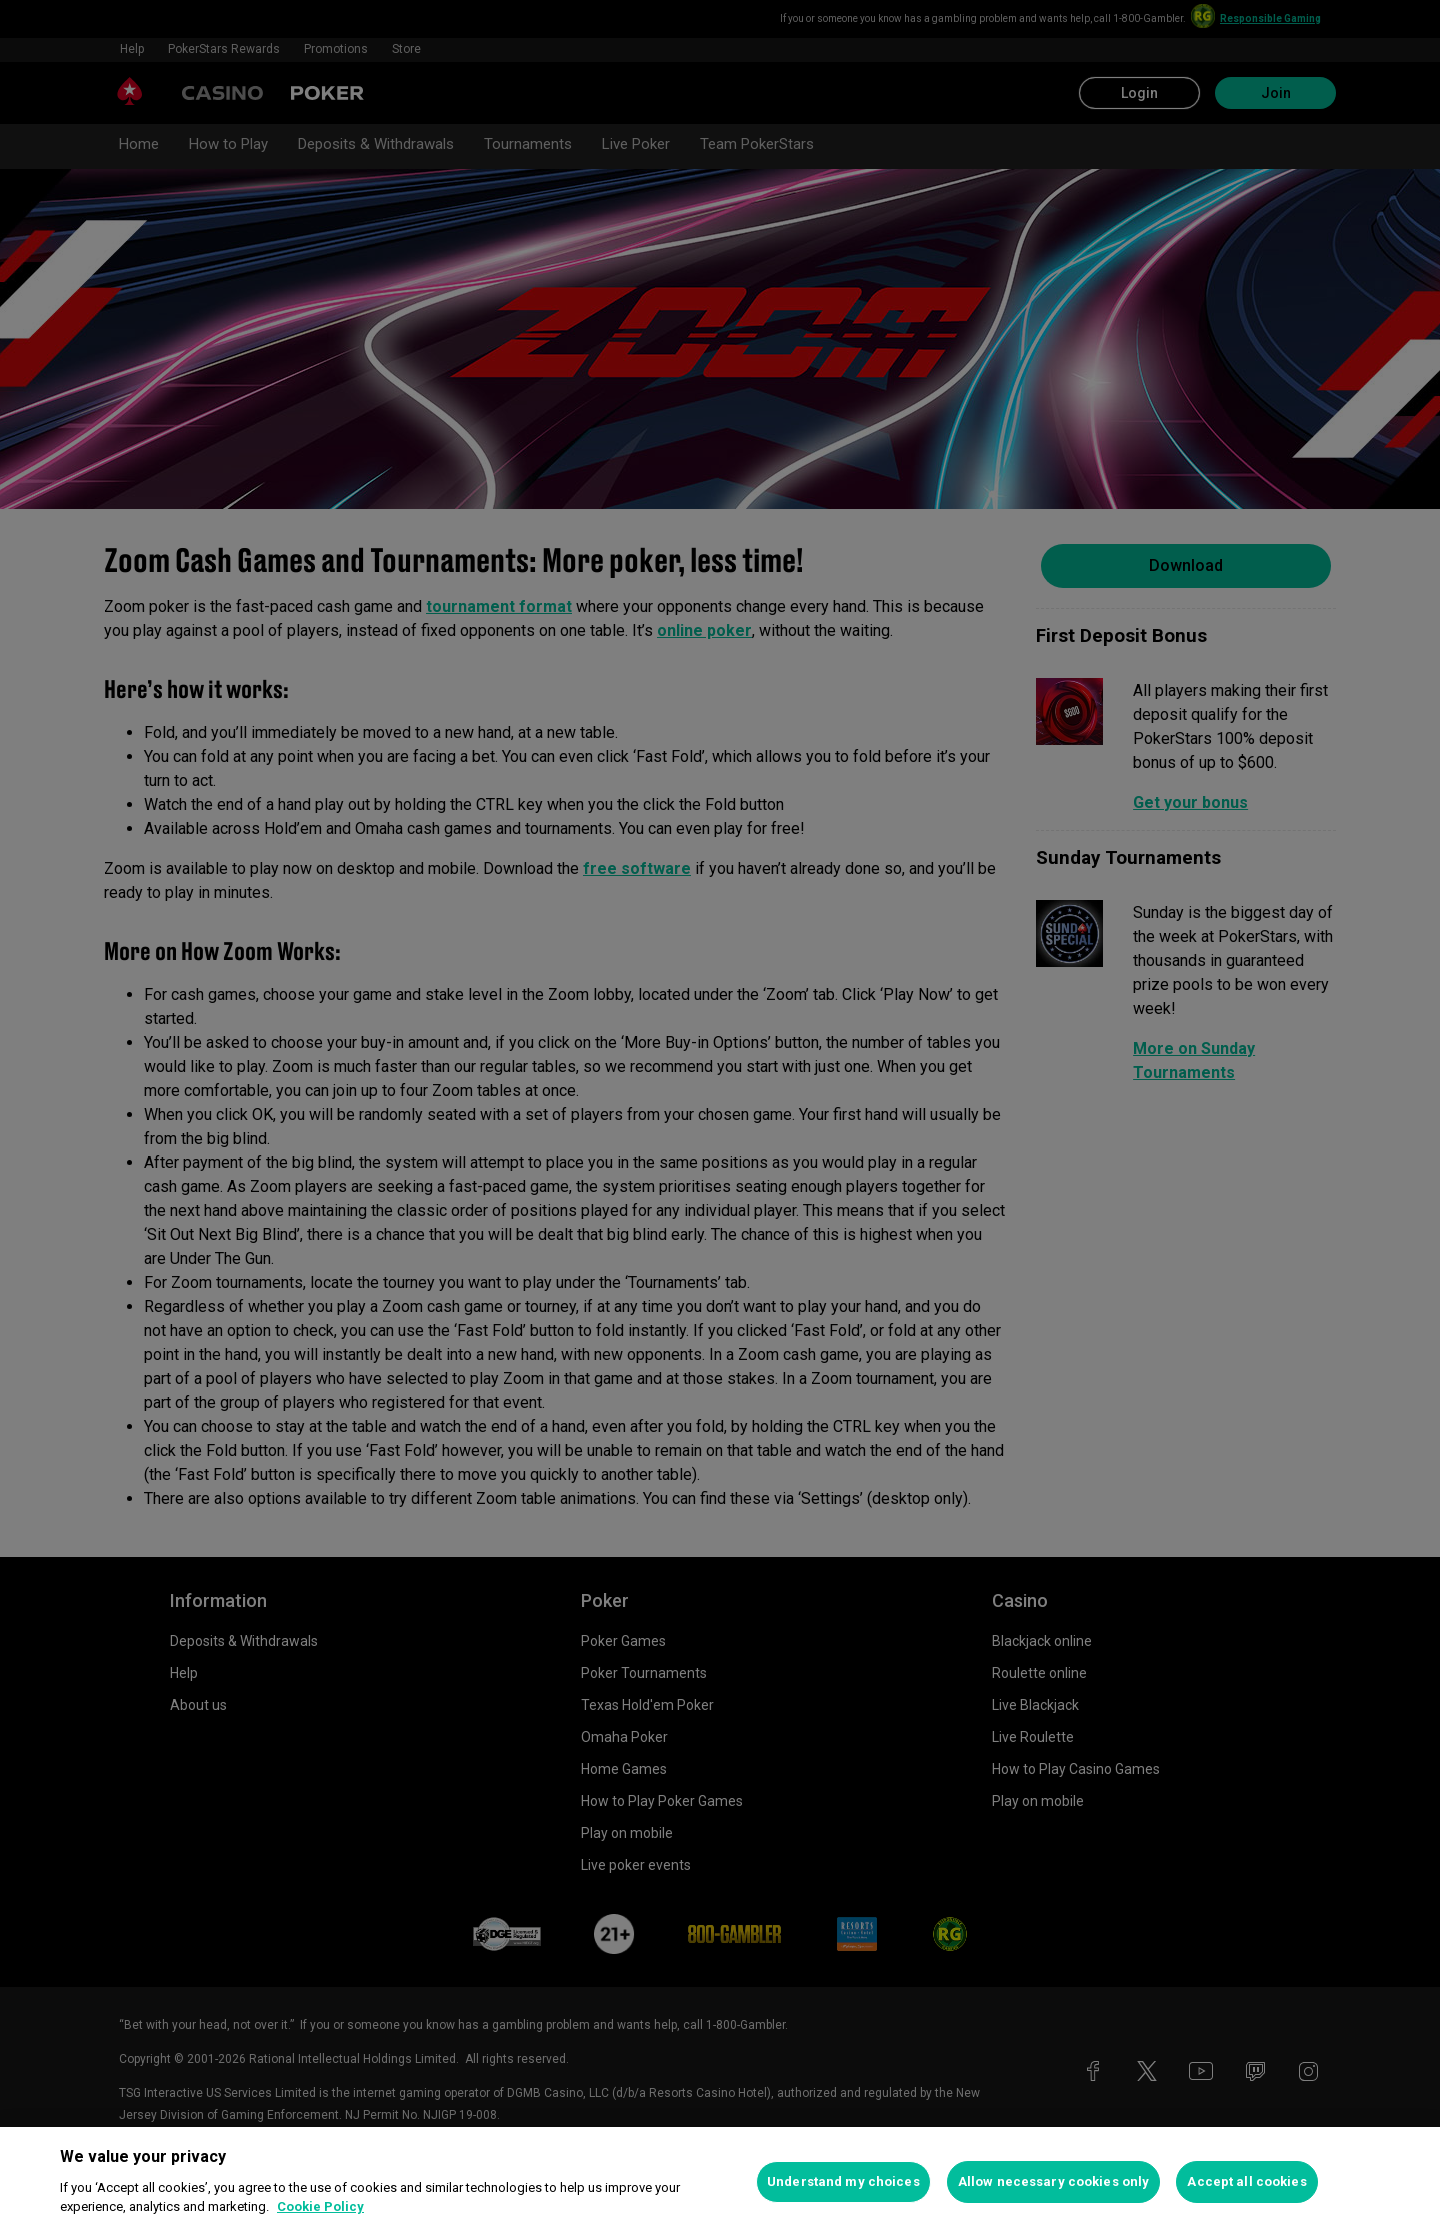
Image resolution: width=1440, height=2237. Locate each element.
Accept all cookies (1246, 2181)
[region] (720, 2182)
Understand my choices (843, 2181)
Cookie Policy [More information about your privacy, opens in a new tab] (320, 2206)
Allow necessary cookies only (1054, 2181)
